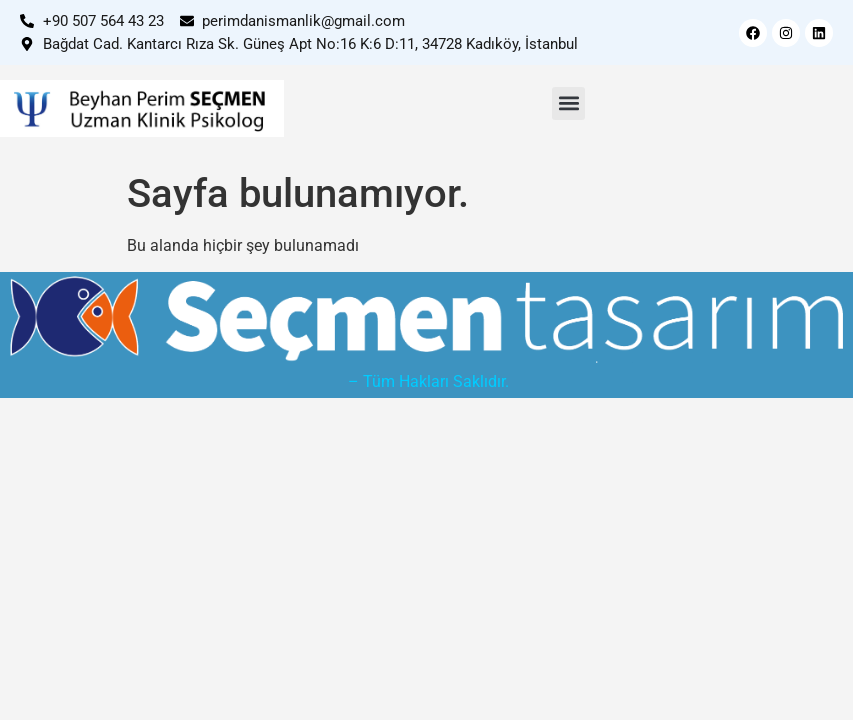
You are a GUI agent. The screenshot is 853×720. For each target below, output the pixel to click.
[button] (568, 103)
